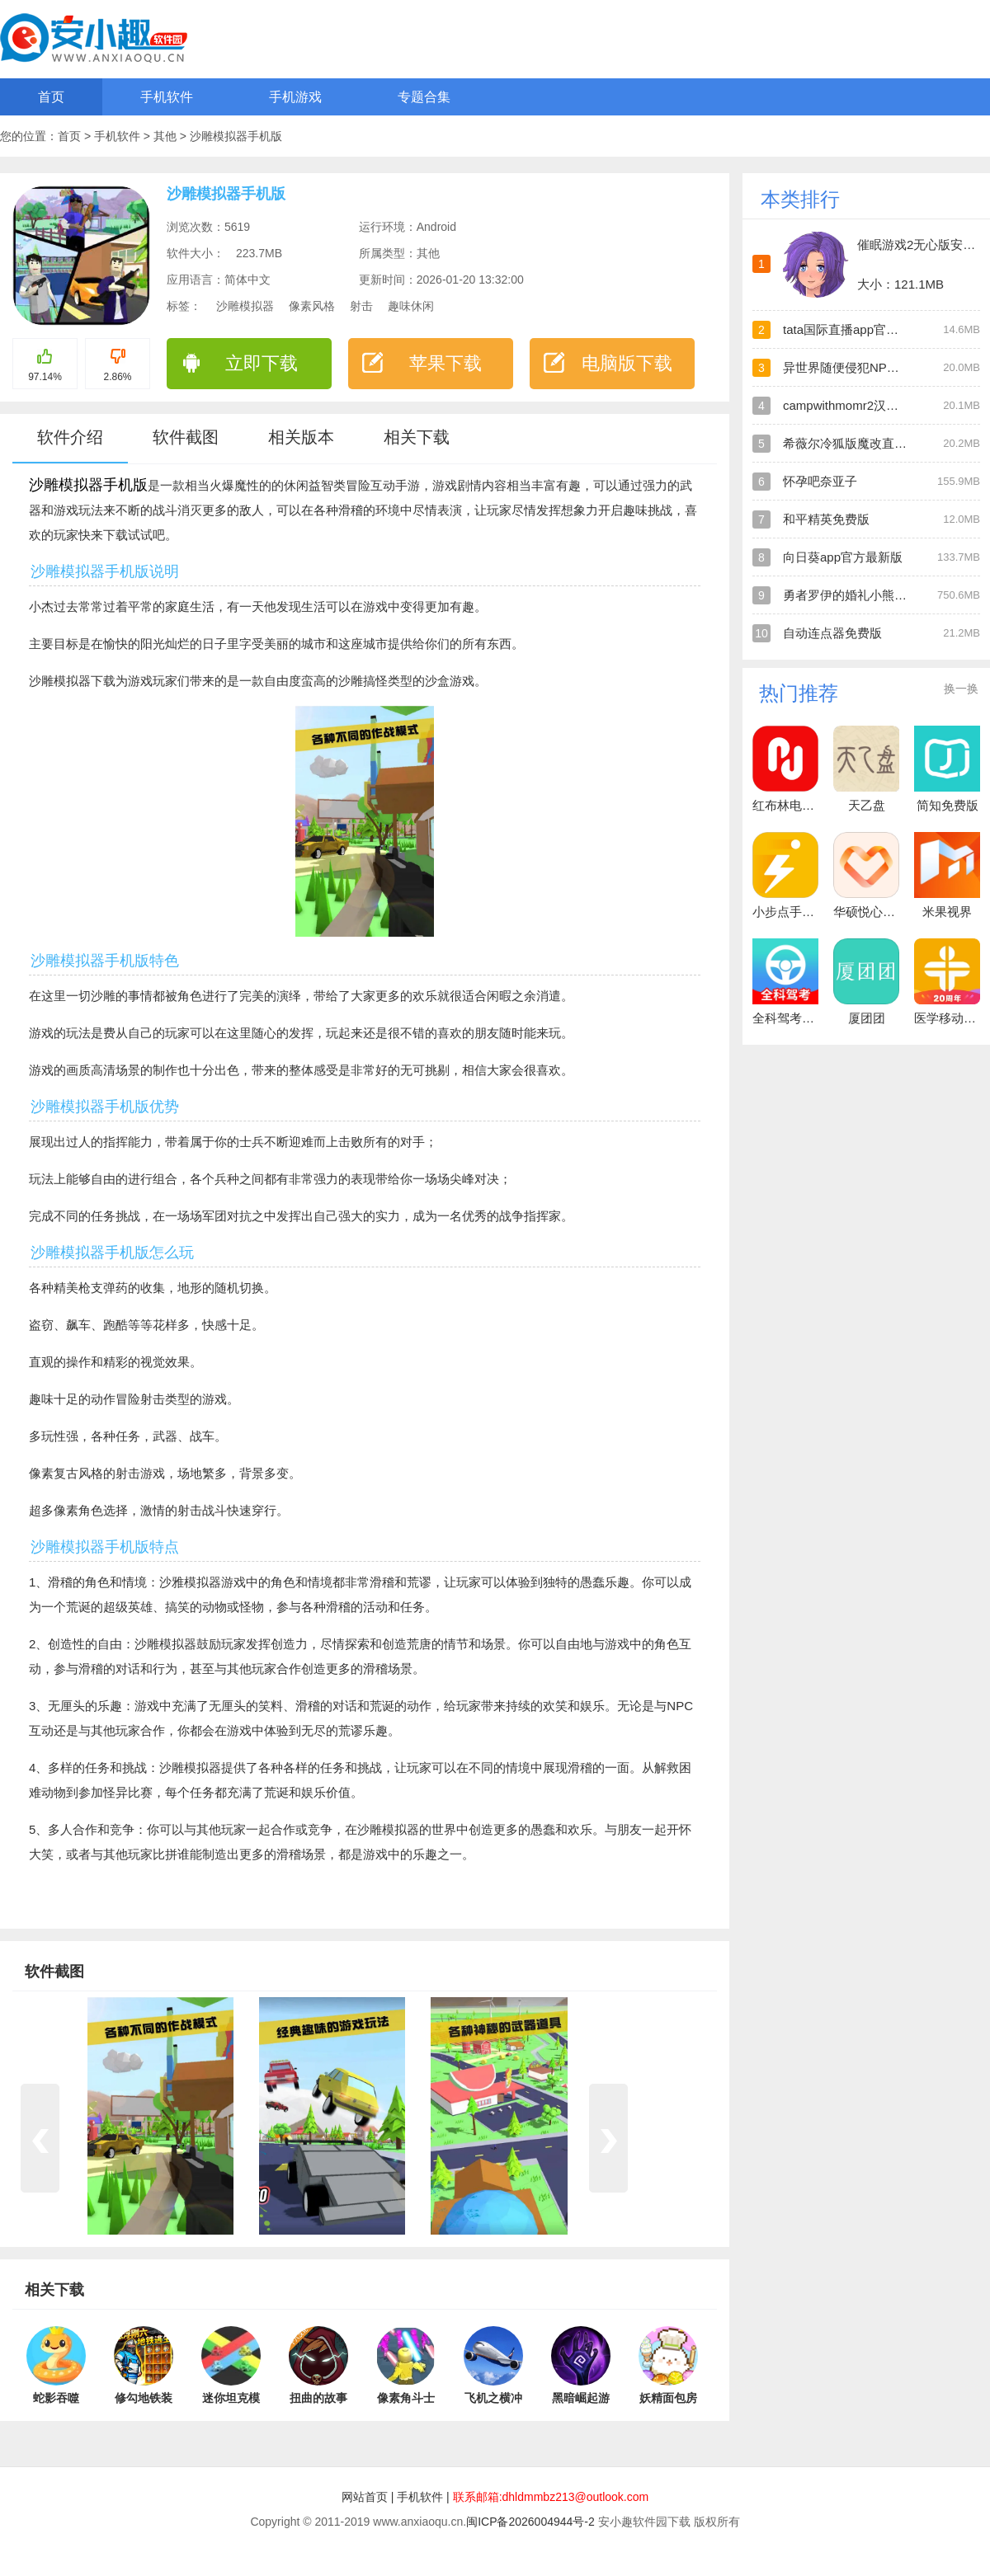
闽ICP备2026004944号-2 (530, 2521)
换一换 (961, 688)
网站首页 (365, 2496)
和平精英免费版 (826, 519)
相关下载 (417, 437)
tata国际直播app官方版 (847, 329)
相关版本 (301, 437)
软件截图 (186, 437)
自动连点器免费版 (832, 633)
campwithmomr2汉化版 (847, 405)
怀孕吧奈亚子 (820, 481)
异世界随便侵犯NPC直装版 (858, 367)
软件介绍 (70, 437)
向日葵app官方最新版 (843, 557)
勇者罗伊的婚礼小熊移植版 (857, 595)
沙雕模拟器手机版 (236, 136)
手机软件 (166, 97)
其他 (166, 136)
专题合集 (424, 97)
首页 (51, 97)
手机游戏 (295, 97)
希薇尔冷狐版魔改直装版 (851, 443)
